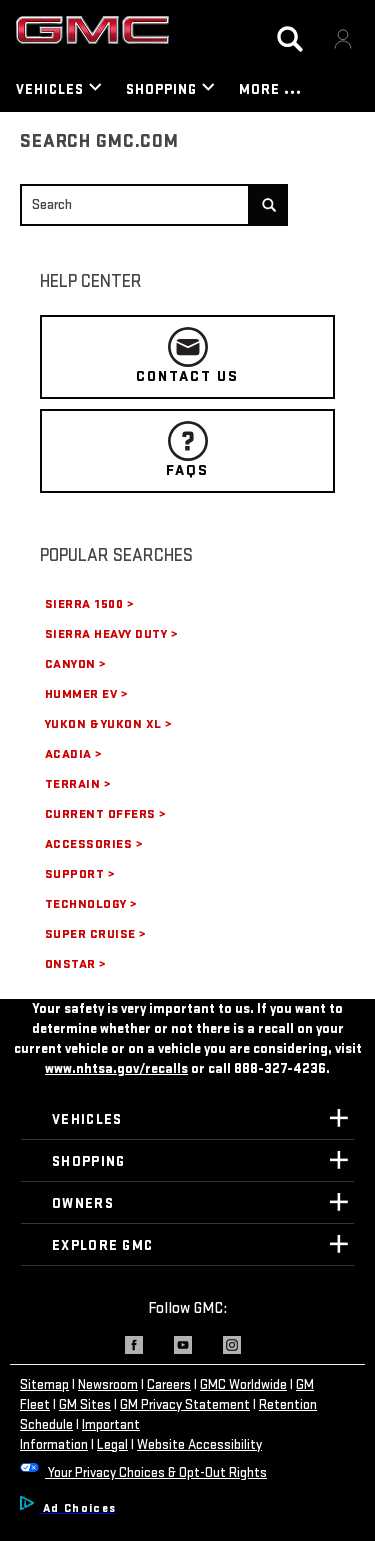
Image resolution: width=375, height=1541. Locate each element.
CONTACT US (187, 356)
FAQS (187, 450)
